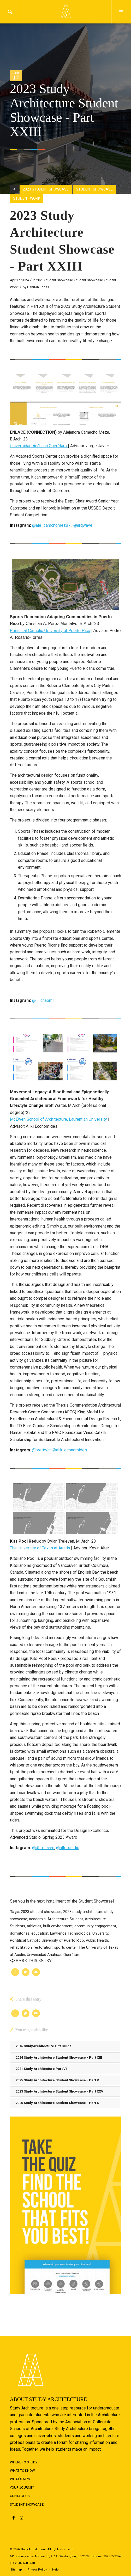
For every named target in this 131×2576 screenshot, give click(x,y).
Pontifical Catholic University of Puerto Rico (50, 630)
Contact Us (20, 2496)
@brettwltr (41, 1450)
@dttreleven (43, 1847)
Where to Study (23, 2462)
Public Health (97, 1940)
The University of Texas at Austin (40, 1547)
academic (37, 1919)
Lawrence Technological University (79, 1933)
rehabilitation (21, 1947)
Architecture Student (65, 1919)
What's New (20, 2479)
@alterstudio (67, 1847)
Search (10, 11)
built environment (58, 1926)
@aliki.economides (69, 1450)
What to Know (22, 2471)
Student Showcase (88, 280)
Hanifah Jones (38, 287)
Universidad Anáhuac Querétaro (39, 445)
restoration (43, 1947)
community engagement (95, 1926)
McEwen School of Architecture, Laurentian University (59, 1119)
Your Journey (22, 2487)
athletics (34, 1926)
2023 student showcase (41, 1912)
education (39, 1933)
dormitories (19, 1933)
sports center (65, 1947)
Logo (65, 11)
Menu (121, 11)
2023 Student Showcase (54, 280)
